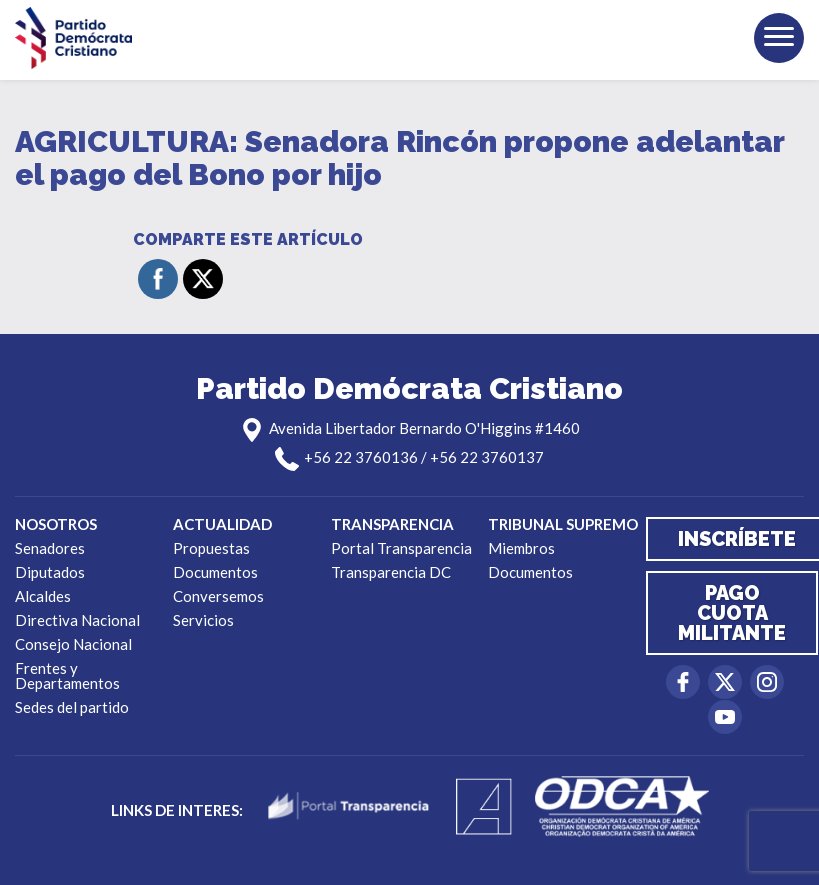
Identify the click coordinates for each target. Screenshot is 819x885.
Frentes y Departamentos (67, 675)
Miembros (521, 548)
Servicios (203, 620)
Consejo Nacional (73, 644)
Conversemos (218, 596)
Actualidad (222, 524)
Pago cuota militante (732, 613)
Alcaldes (43, 596)
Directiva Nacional (77, 620)
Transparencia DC (391, 572)
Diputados (50, 572)
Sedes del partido (72, 707)
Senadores (50, 548)
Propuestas (211, 548)
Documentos (215, 572)
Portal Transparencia (401, 548)
